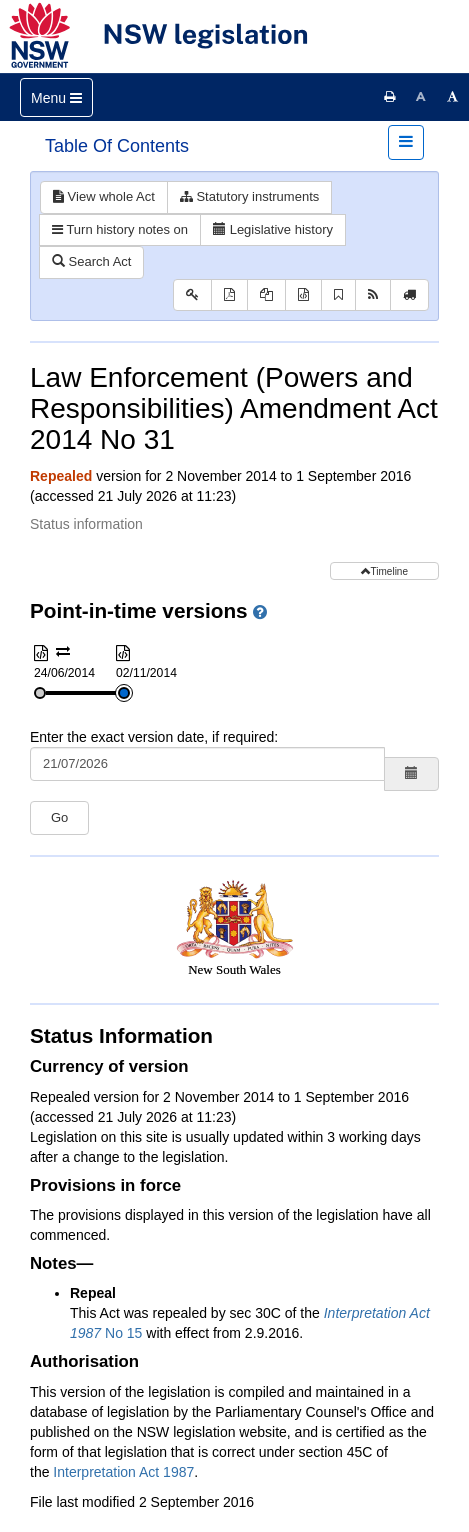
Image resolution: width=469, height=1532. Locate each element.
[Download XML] (303, 295)
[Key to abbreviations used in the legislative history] (192, 295)
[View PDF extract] (266, 295)
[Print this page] (390, 97)
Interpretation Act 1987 (123, 1472)
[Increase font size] (453, 97)
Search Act (91, 261)
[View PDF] (229, 295)
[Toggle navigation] (56, 97)
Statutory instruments (249, 196)
